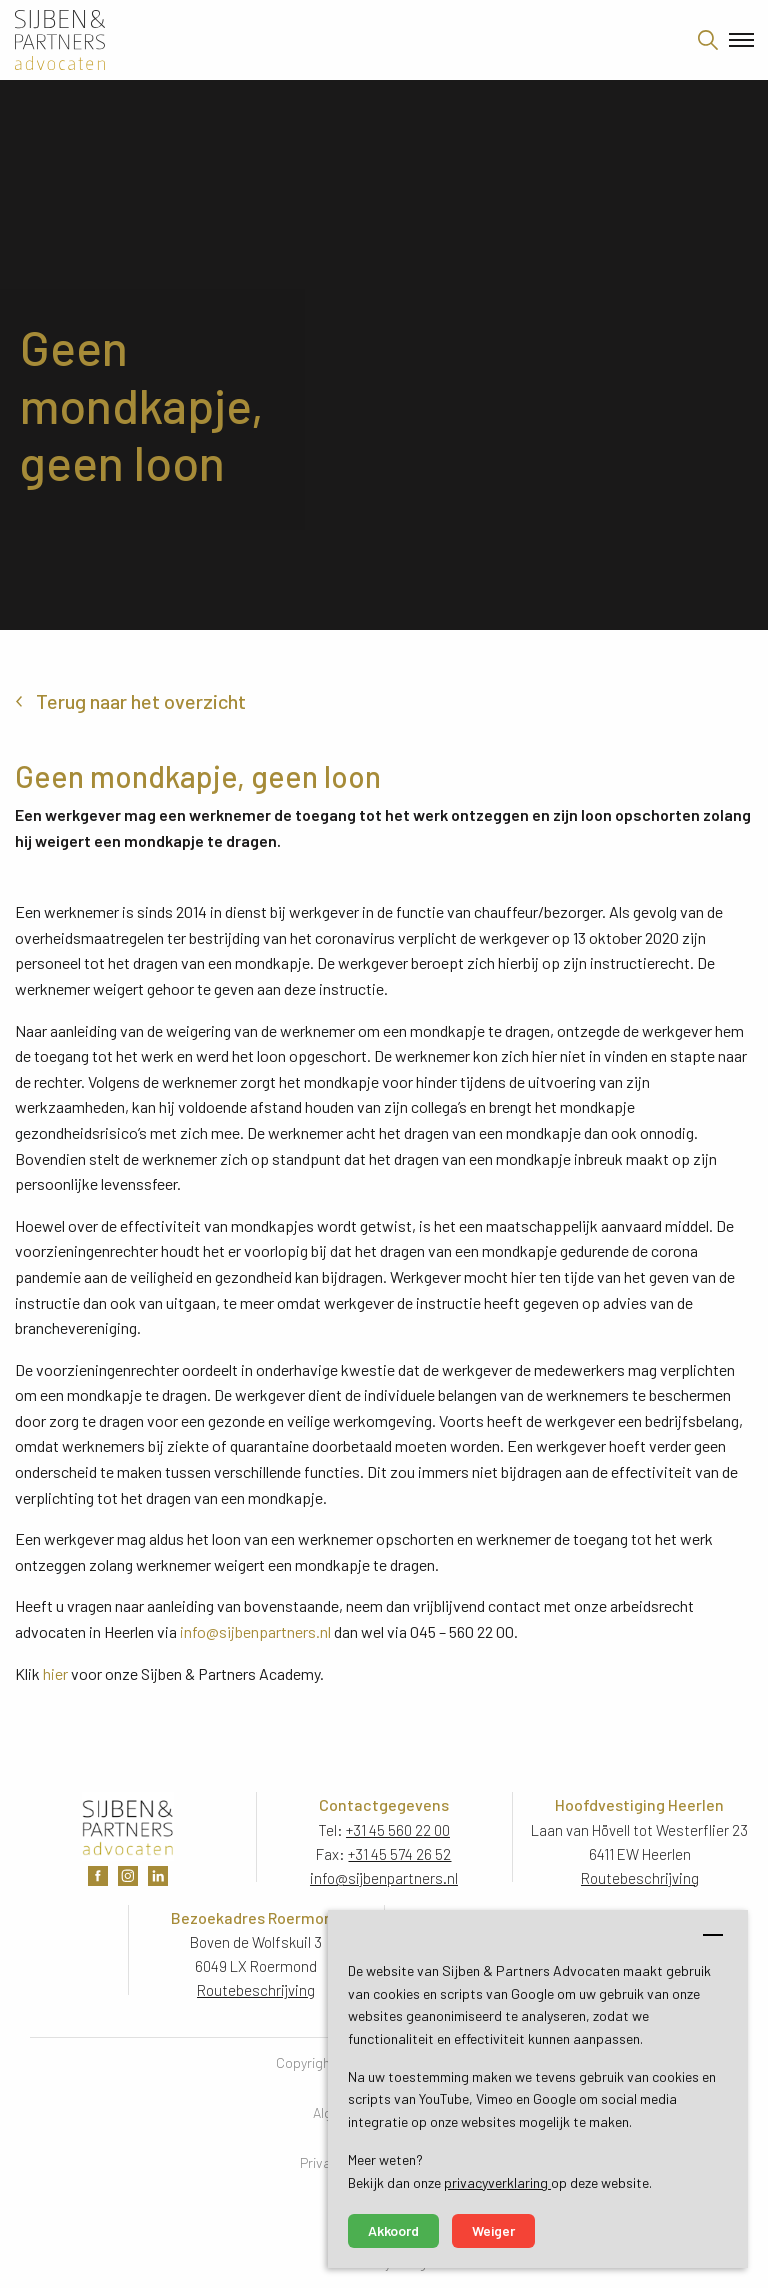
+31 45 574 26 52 (399, 1854)
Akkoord (393, 2230)
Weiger (493, 2230)
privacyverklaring (497, 2182)
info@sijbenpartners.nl (255, 1631)
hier (55, 1673)
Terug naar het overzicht (141, 701)
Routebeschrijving (640, 1878)
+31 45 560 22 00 (398, 1830)
